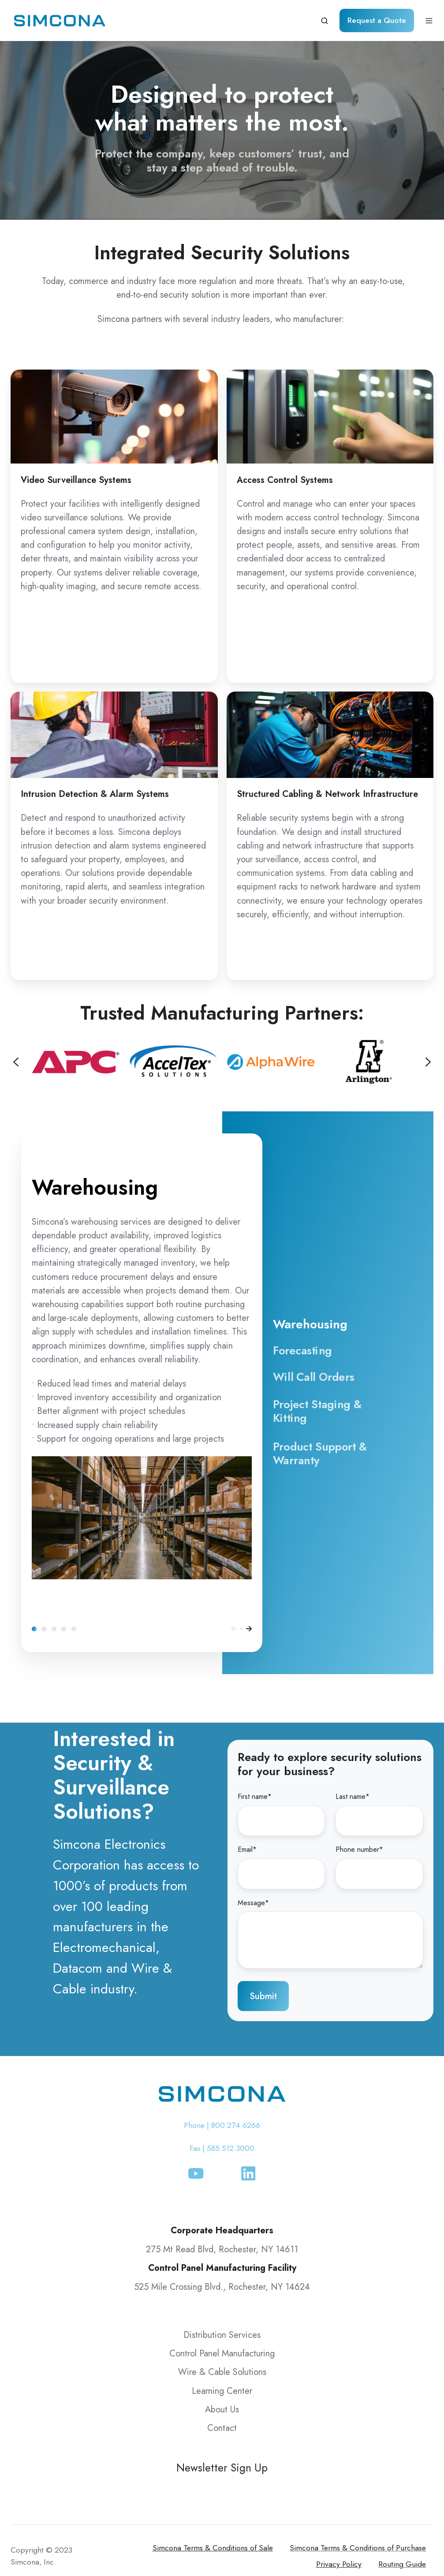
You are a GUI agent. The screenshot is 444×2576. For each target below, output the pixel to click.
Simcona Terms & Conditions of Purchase (358, 2548)
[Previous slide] (16, 1062)
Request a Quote (376, 20)
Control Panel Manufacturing (222, 2353)
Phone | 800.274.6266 (222, 2125)
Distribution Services (222, 2335)
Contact (222, 2428)
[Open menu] (429, 20)
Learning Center (222, 2391)
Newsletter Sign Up (222, 2467)
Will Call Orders (54, 1628)
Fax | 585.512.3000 (222, 2148)
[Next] (249, 1628)
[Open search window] (324, 20)
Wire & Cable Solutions (222, 2372)
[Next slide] (428, 1062)
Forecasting (43, 1628)
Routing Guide (402, 2564)
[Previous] (234, 1628)
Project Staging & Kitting (63, 1628)
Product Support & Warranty (73, 1628)
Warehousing (34, 1628)
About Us (222, 2409)
